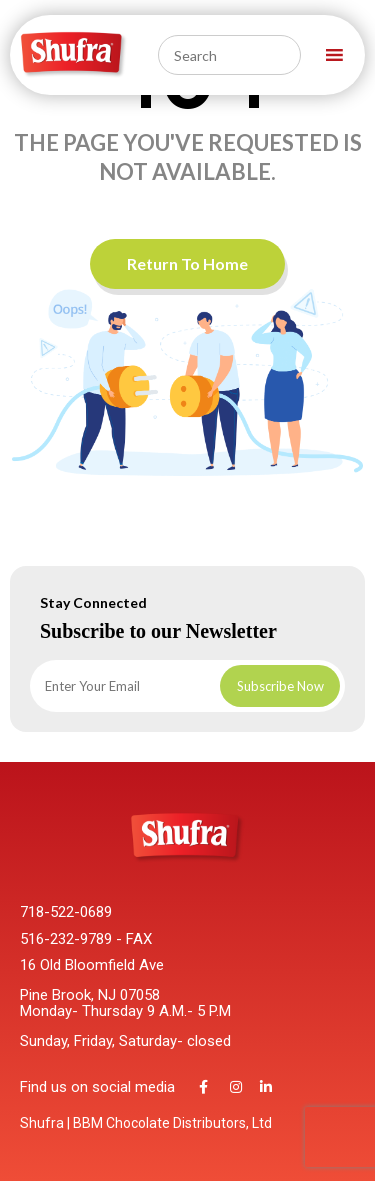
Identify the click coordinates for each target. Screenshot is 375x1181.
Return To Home (187, 263)
